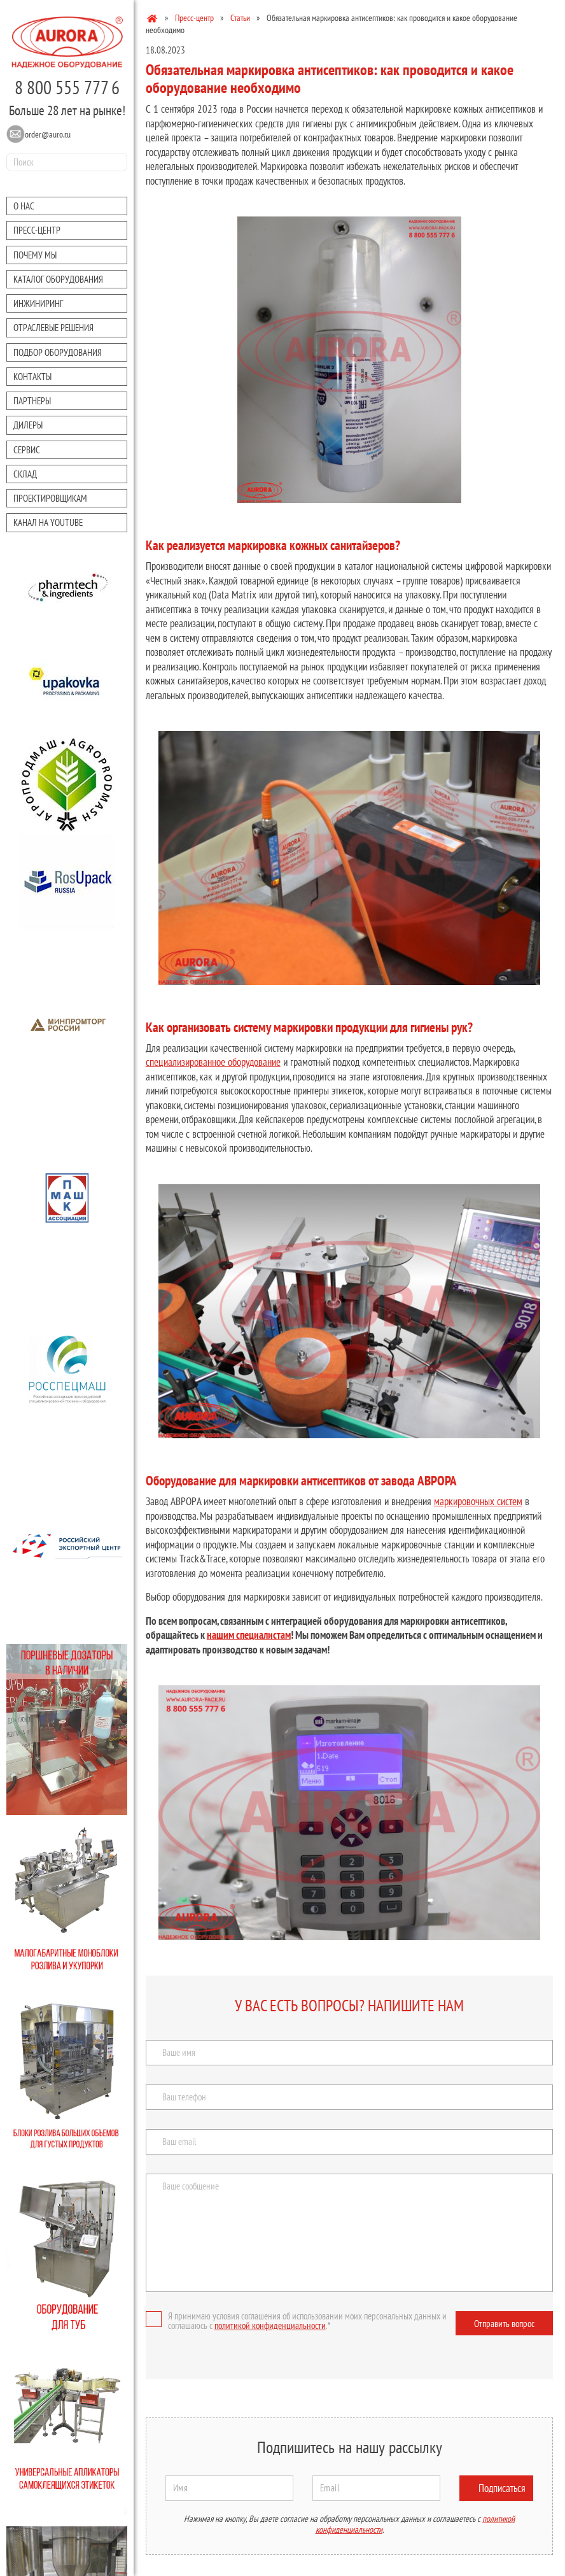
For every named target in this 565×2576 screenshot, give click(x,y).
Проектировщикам (50, 498)
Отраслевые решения (53, 328)
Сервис (26, 450)
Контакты (32, 377)
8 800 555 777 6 (67, 87)
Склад (25, 474)
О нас (23, 206)
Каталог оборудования (58, 279)
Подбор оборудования (57, 352)
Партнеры (32, 401)
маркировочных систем (478, 1501)
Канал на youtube (48, 522)
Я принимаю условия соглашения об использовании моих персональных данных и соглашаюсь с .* (296, 2320)
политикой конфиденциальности (270, 2325)
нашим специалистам (249, 1635)
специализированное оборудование (213, 1062)
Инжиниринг (38, 303)
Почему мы (35, 255)
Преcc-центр (36, 230)
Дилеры (28, 425)
